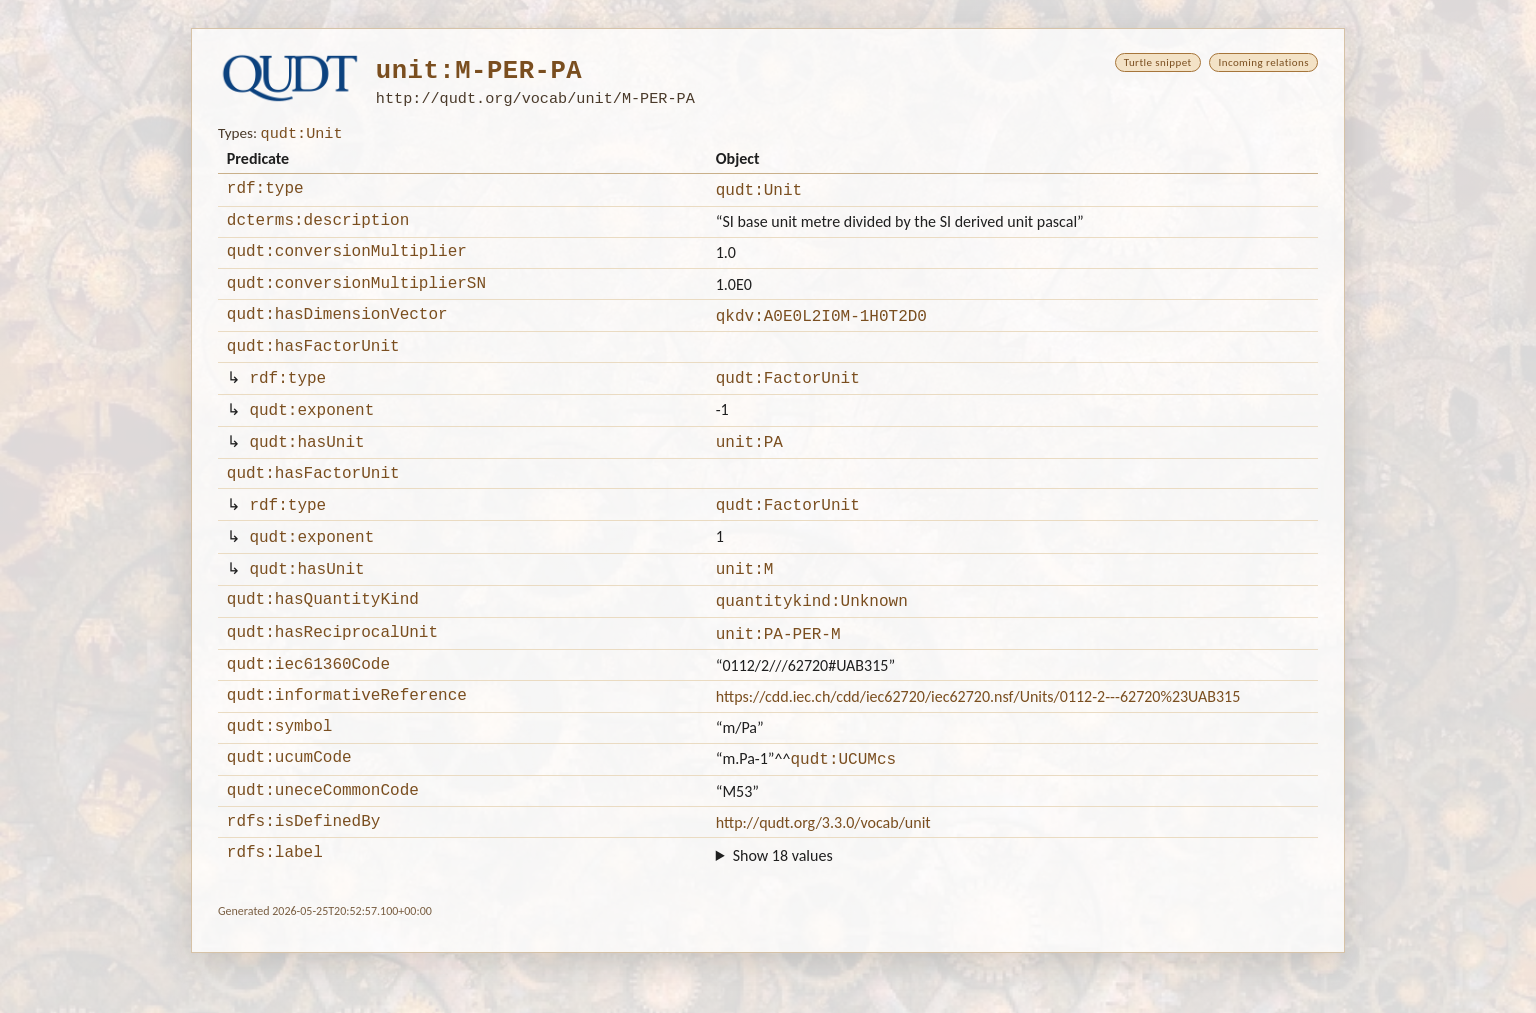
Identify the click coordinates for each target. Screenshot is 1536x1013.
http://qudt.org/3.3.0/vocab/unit (823, 879)
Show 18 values (783, 915)
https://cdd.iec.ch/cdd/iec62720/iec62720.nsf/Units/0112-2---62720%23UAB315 (978, 742)
